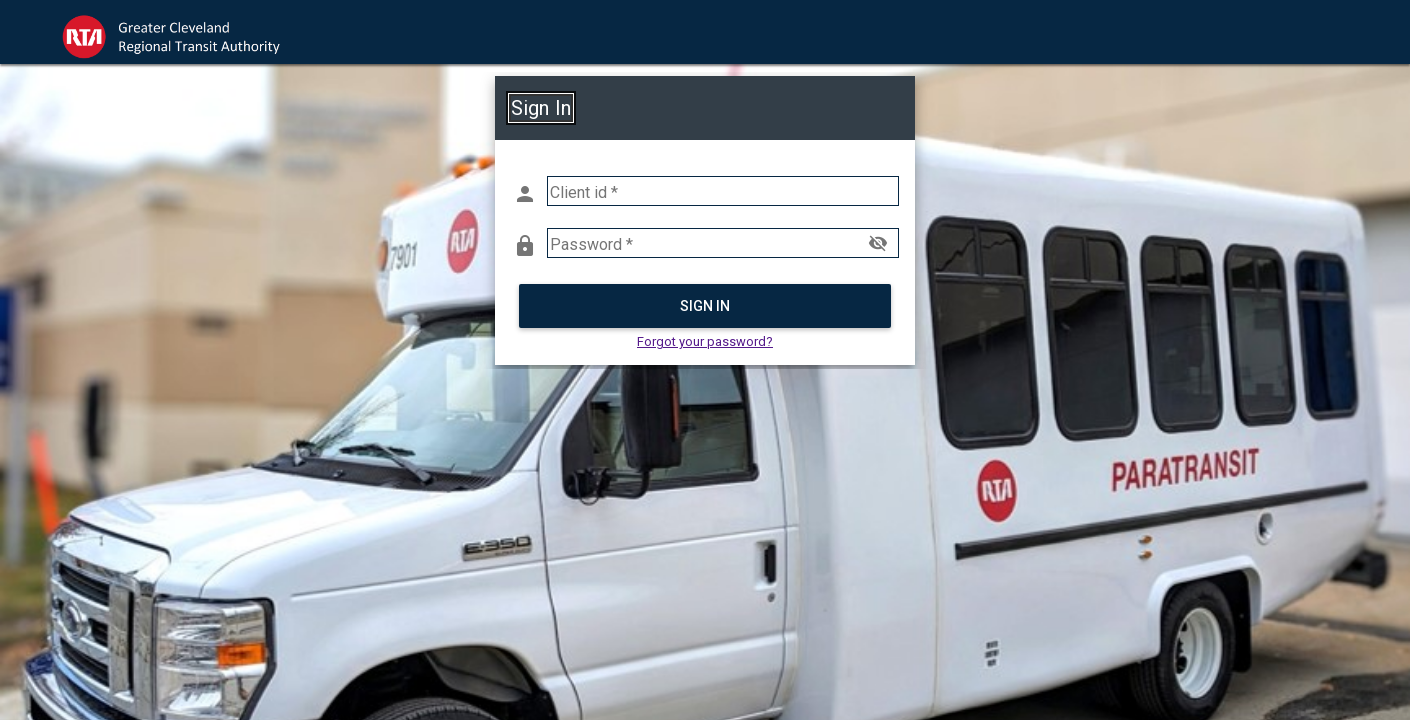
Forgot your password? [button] (705, 341)
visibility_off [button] (878, 243)
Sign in (705, 306)
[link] (190, 32)
